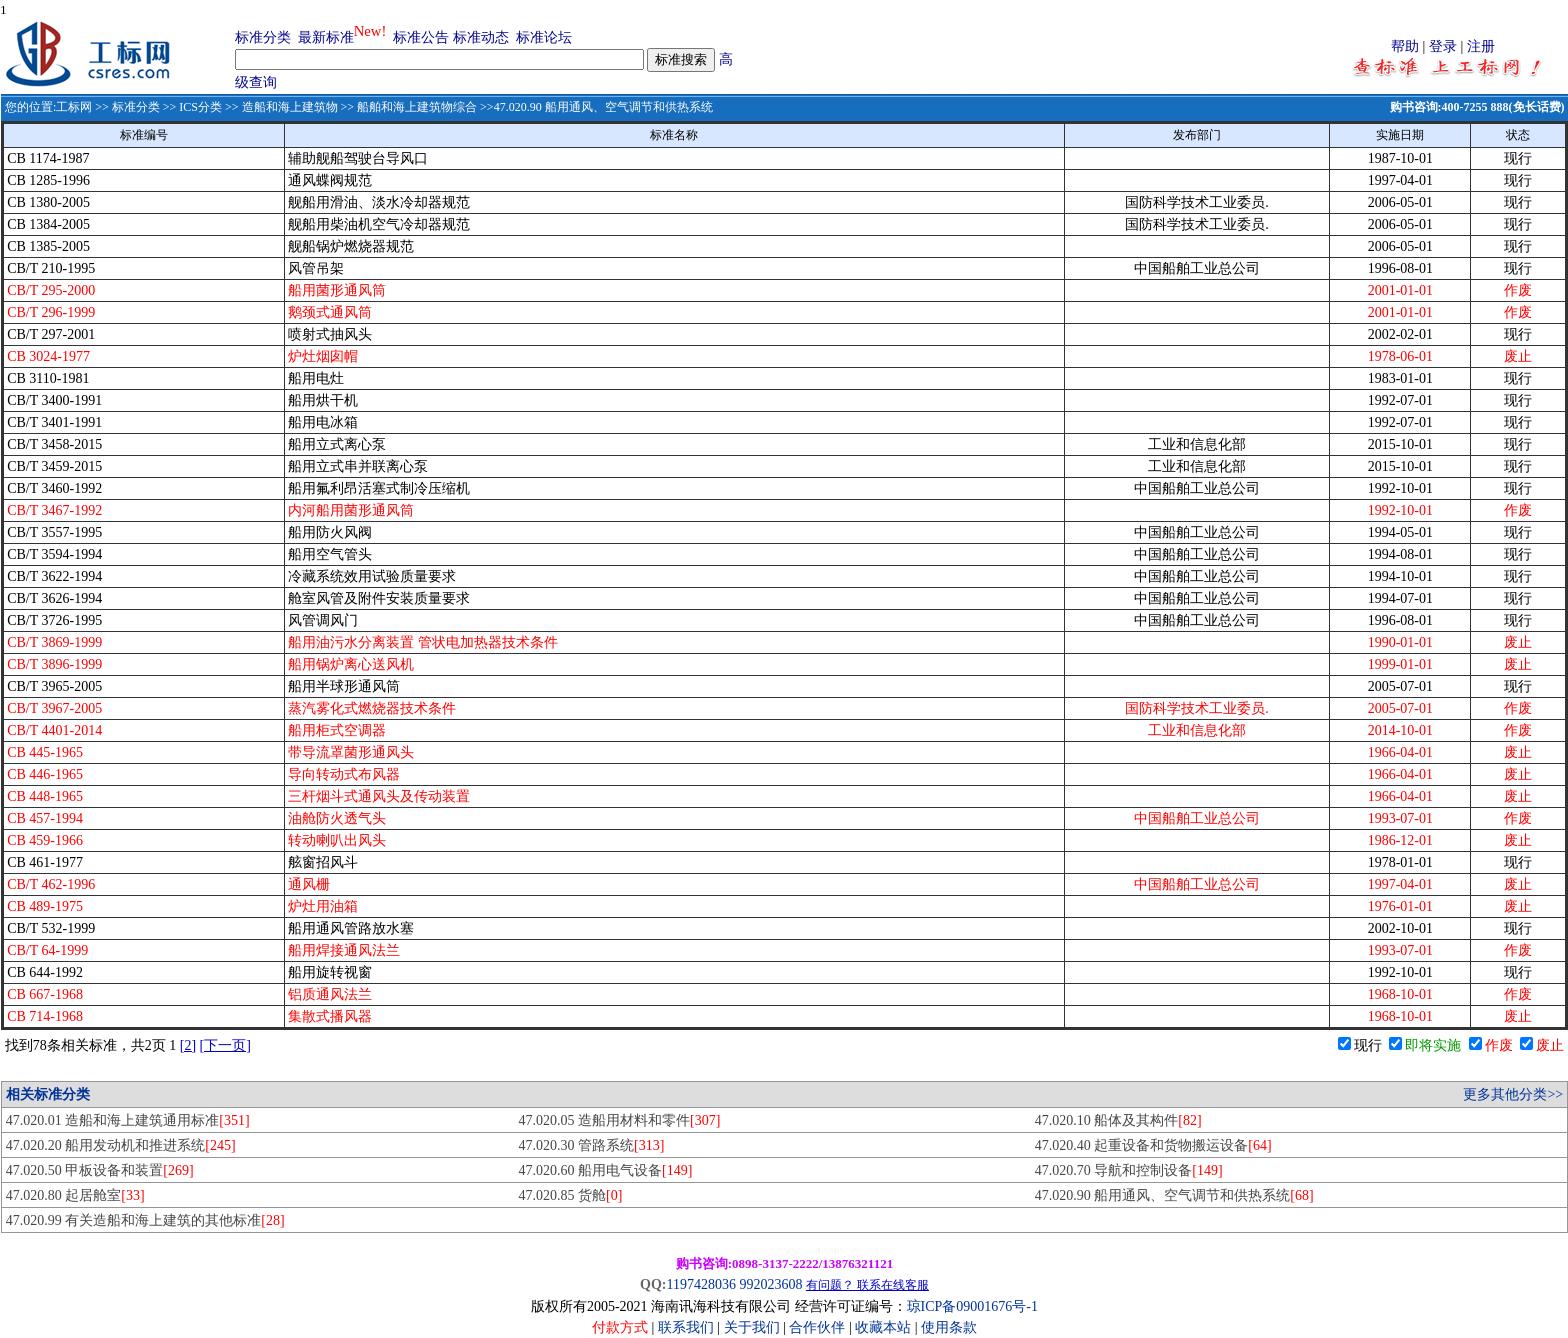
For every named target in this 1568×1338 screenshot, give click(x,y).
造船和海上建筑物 (290, 107)
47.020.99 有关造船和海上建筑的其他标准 (145, 1220)
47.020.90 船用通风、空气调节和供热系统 (1174, 1195)
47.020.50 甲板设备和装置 (100, 1170)
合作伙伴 (817, 1327)
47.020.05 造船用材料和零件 (620, 1120)
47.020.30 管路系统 (592, 1145)
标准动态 (481, 37)
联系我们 (686, 1327)
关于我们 (754, 1327)
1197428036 (700, 1284)
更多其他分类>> (1513, 1094)
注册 (1481, 46)
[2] (188, 1045)
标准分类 (263, 37)
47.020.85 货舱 (571, 1195)
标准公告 (421, 37)
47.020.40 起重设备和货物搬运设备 (1153, 1145)
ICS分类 (200, 107)
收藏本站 (883, 1327)
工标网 (74, 107)
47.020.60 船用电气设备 (606, 1170)
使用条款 (949, 1327)
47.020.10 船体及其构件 (1118, 1120)
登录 (1443, 46)
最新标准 (326, 37)
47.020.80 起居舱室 (75, 1195)
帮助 (1405, 46)
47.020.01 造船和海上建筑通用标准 (128, 1120)
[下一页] (225, 1045)
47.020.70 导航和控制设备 (1129, 1170)
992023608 (770, 1284)
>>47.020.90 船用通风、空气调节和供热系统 (595, 107)
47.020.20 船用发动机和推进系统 (121, 1145)
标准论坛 (544, 37)
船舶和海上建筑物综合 (417, 107)
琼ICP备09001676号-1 (972, 1306)
